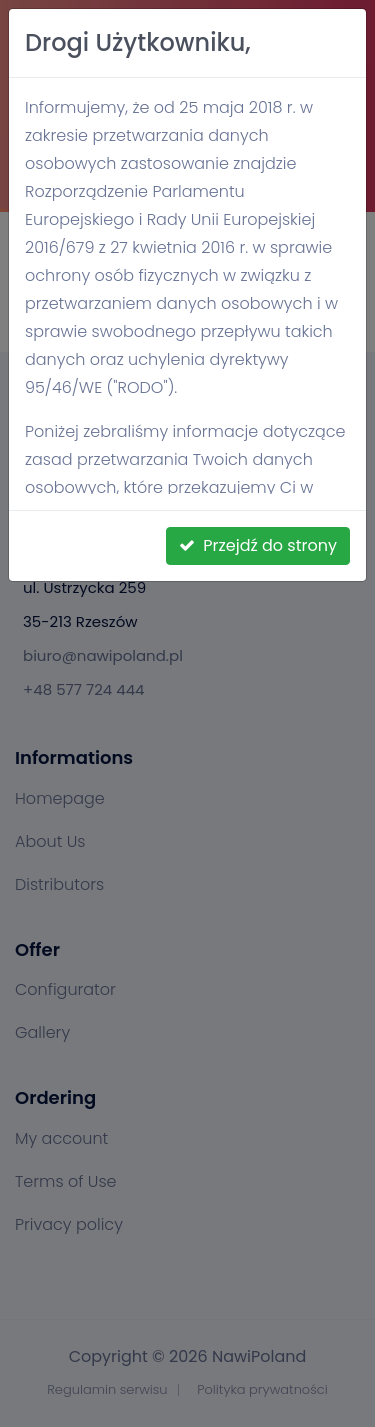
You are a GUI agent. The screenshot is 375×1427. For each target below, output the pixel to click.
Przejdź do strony (258, 545)
